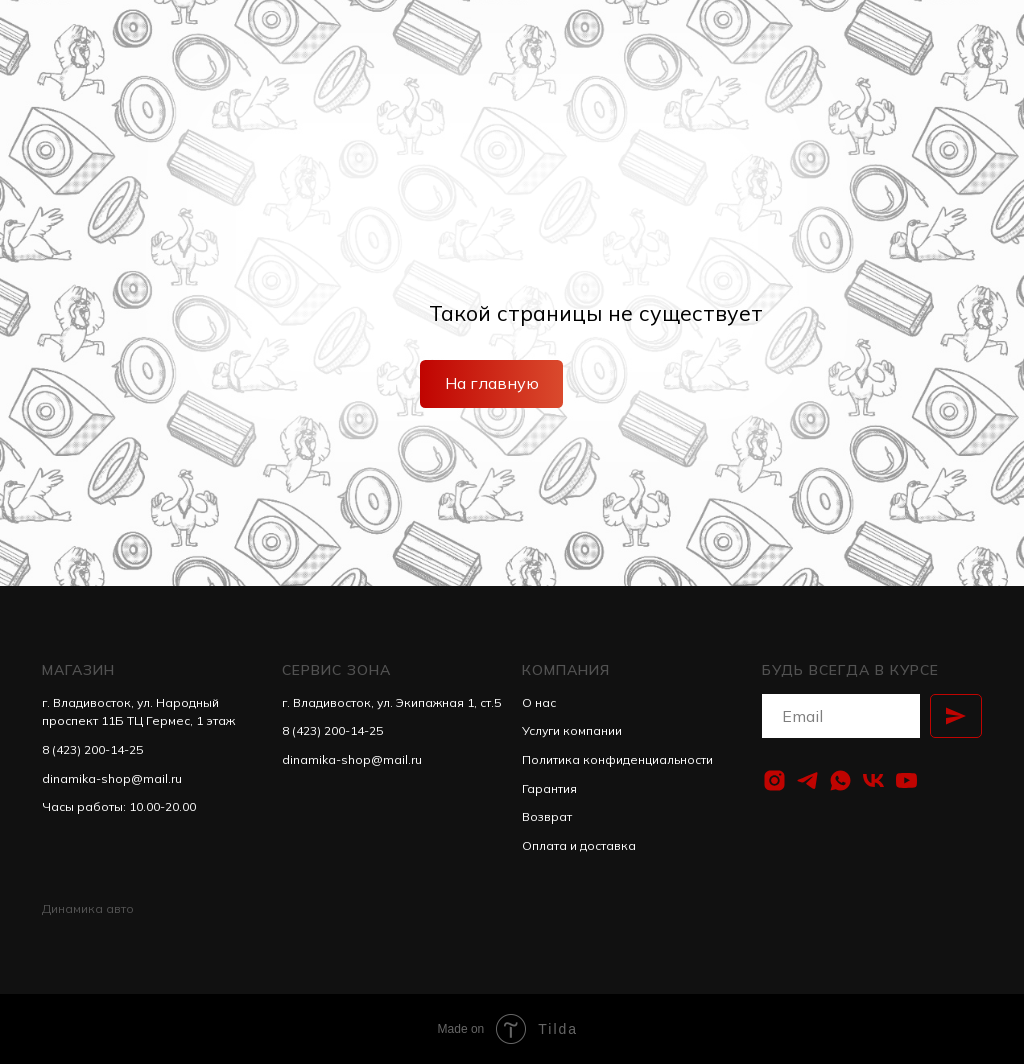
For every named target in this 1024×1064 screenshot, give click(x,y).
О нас (539, 702)
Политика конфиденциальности (617, 759)
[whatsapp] (840, 780)
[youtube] (906, 780)
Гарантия (549, 788)
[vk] (873, 780)
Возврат (547, 816)
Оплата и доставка (579, 845)
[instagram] (774, 780)
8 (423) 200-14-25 (92, 749)
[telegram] (807, 780)
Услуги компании (572, 730)
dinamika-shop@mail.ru (112, 778)
